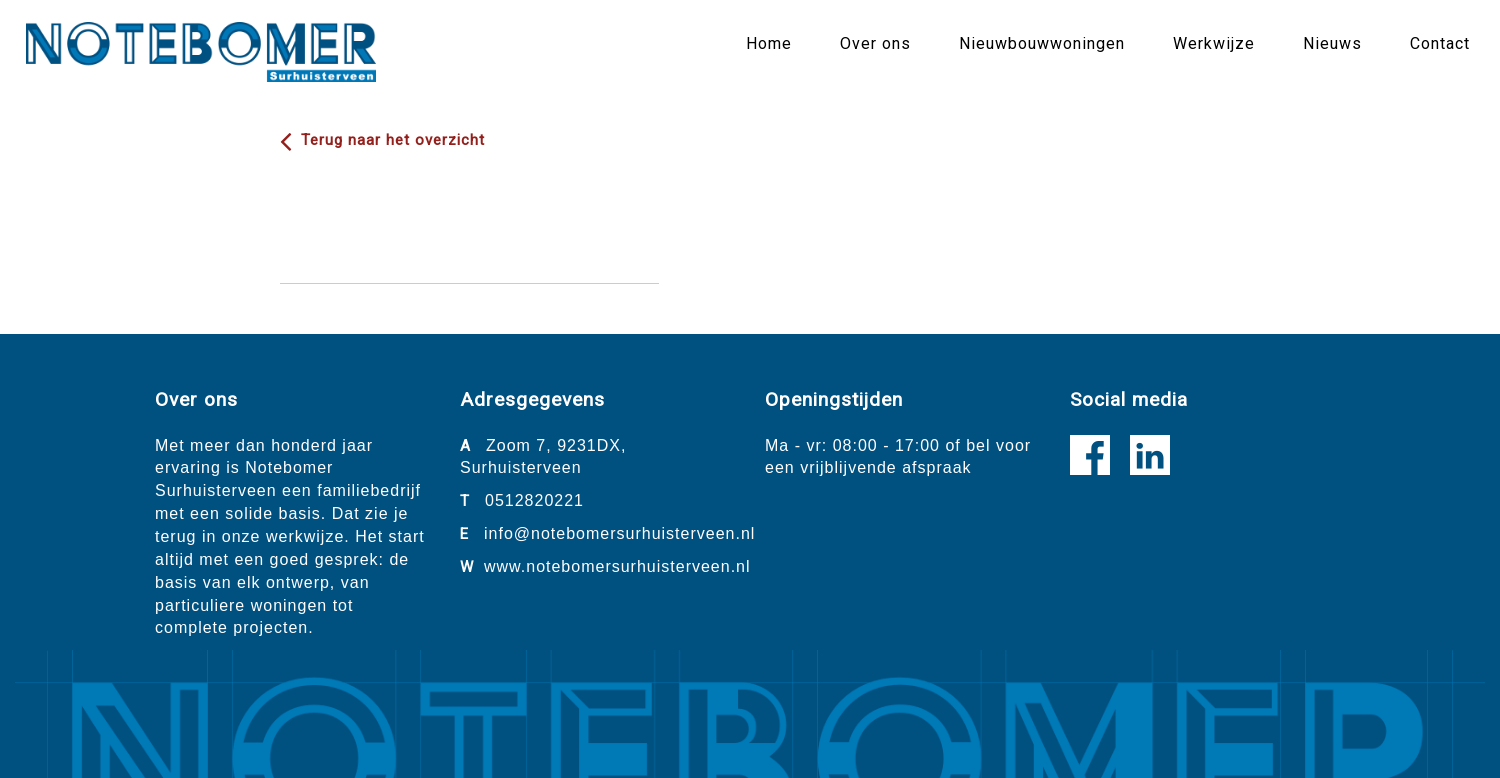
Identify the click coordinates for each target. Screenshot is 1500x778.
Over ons (875, 43)
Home (769, 43)
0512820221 (534, 500)
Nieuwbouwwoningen (1042, 43)
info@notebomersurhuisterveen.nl (619, 533)
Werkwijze (1214, 43)
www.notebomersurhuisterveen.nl (617, 566)
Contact (1440, 43)
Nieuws (1332, 43)
